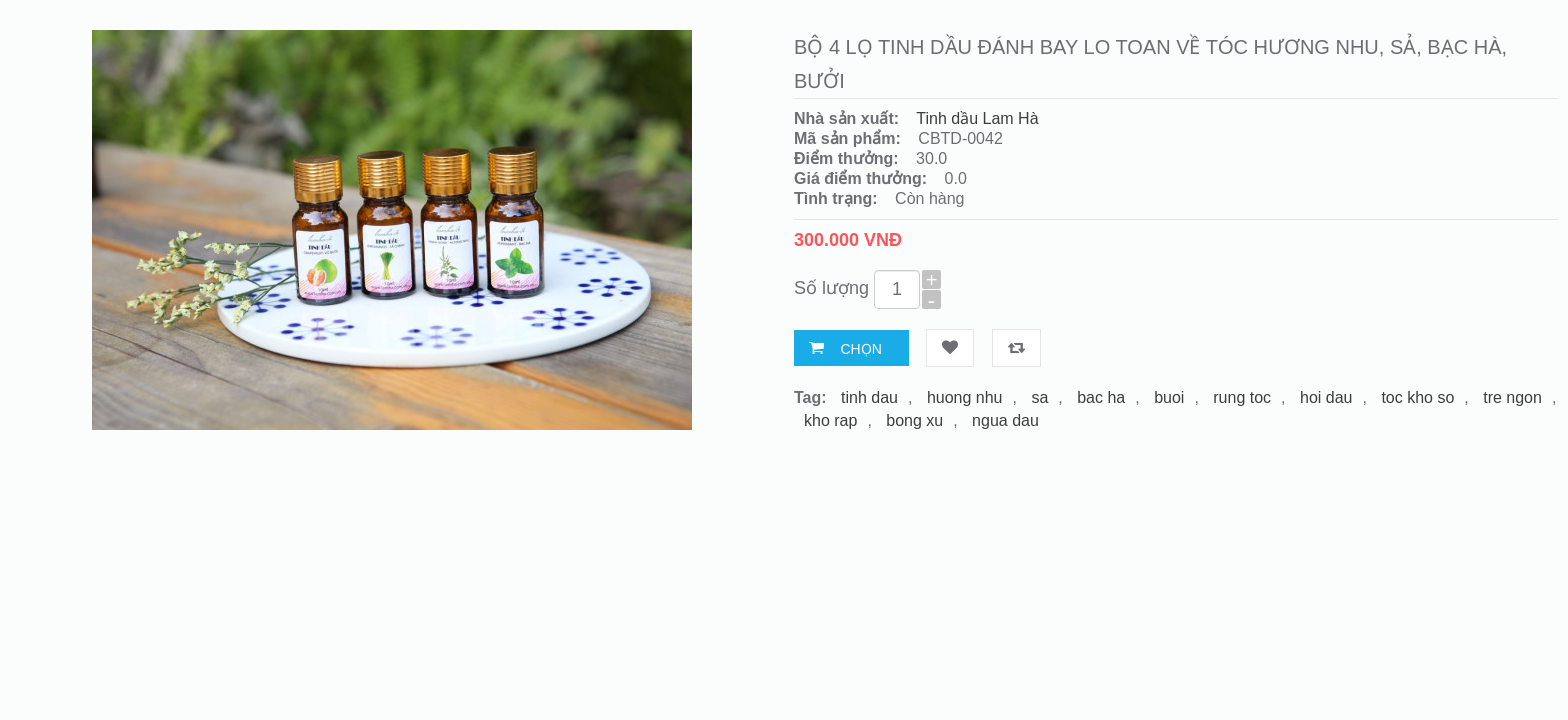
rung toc (1242, 397)
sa (1039, 397)
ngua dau (1005, 420)
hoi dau (1326, 397)
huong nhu (965, 397)
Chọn (860, 349)
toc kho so (1417, 397)
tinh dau (869, 397)
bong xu (914, 420)
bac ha (1101, 397)
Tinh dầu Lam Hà (977, 118)
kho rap (830, 420)
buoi (1169, 397)
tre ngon (1512, 397)
